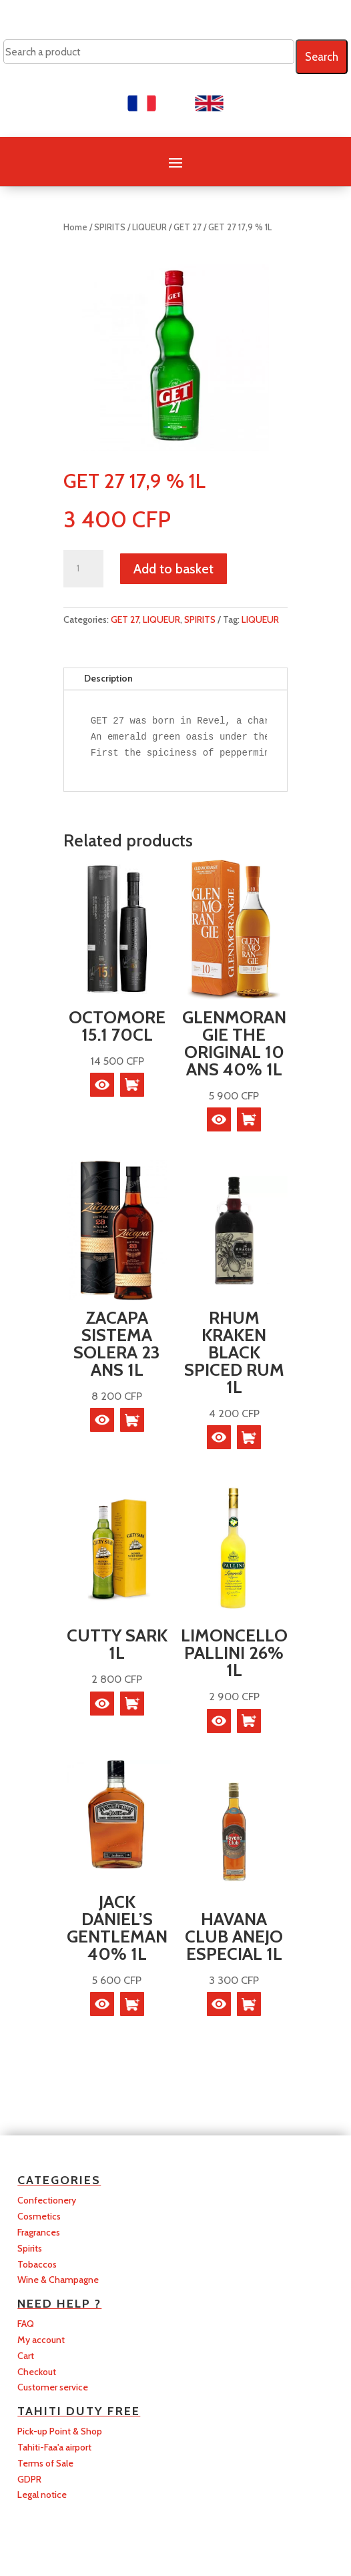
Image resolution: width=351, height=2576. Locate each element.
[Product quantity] (83, 568)
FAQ (25, 2324)
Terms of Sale (45, 2463)
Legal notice (42, 2495)
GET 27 (187, 227)
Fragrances (38, 2232)
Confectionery (46, 2200)
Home (75, 227)
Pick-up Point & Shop (59, 2431)
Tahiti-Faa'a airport (54, 2447)
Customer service (52, 2387)
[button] (132, 1084)
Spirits (29, 2248)
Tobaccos (37, 2264)
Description (108, 678)
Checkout (36, 2372)
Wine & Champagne (58, 2280)
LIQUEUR (149, 227)
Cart (25, 2356)
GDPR (29, 2479)
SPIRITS (109, 227)
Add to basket (173, 569)
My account (41, 2340)
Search (321, 56)
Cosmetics (39, 2216)
